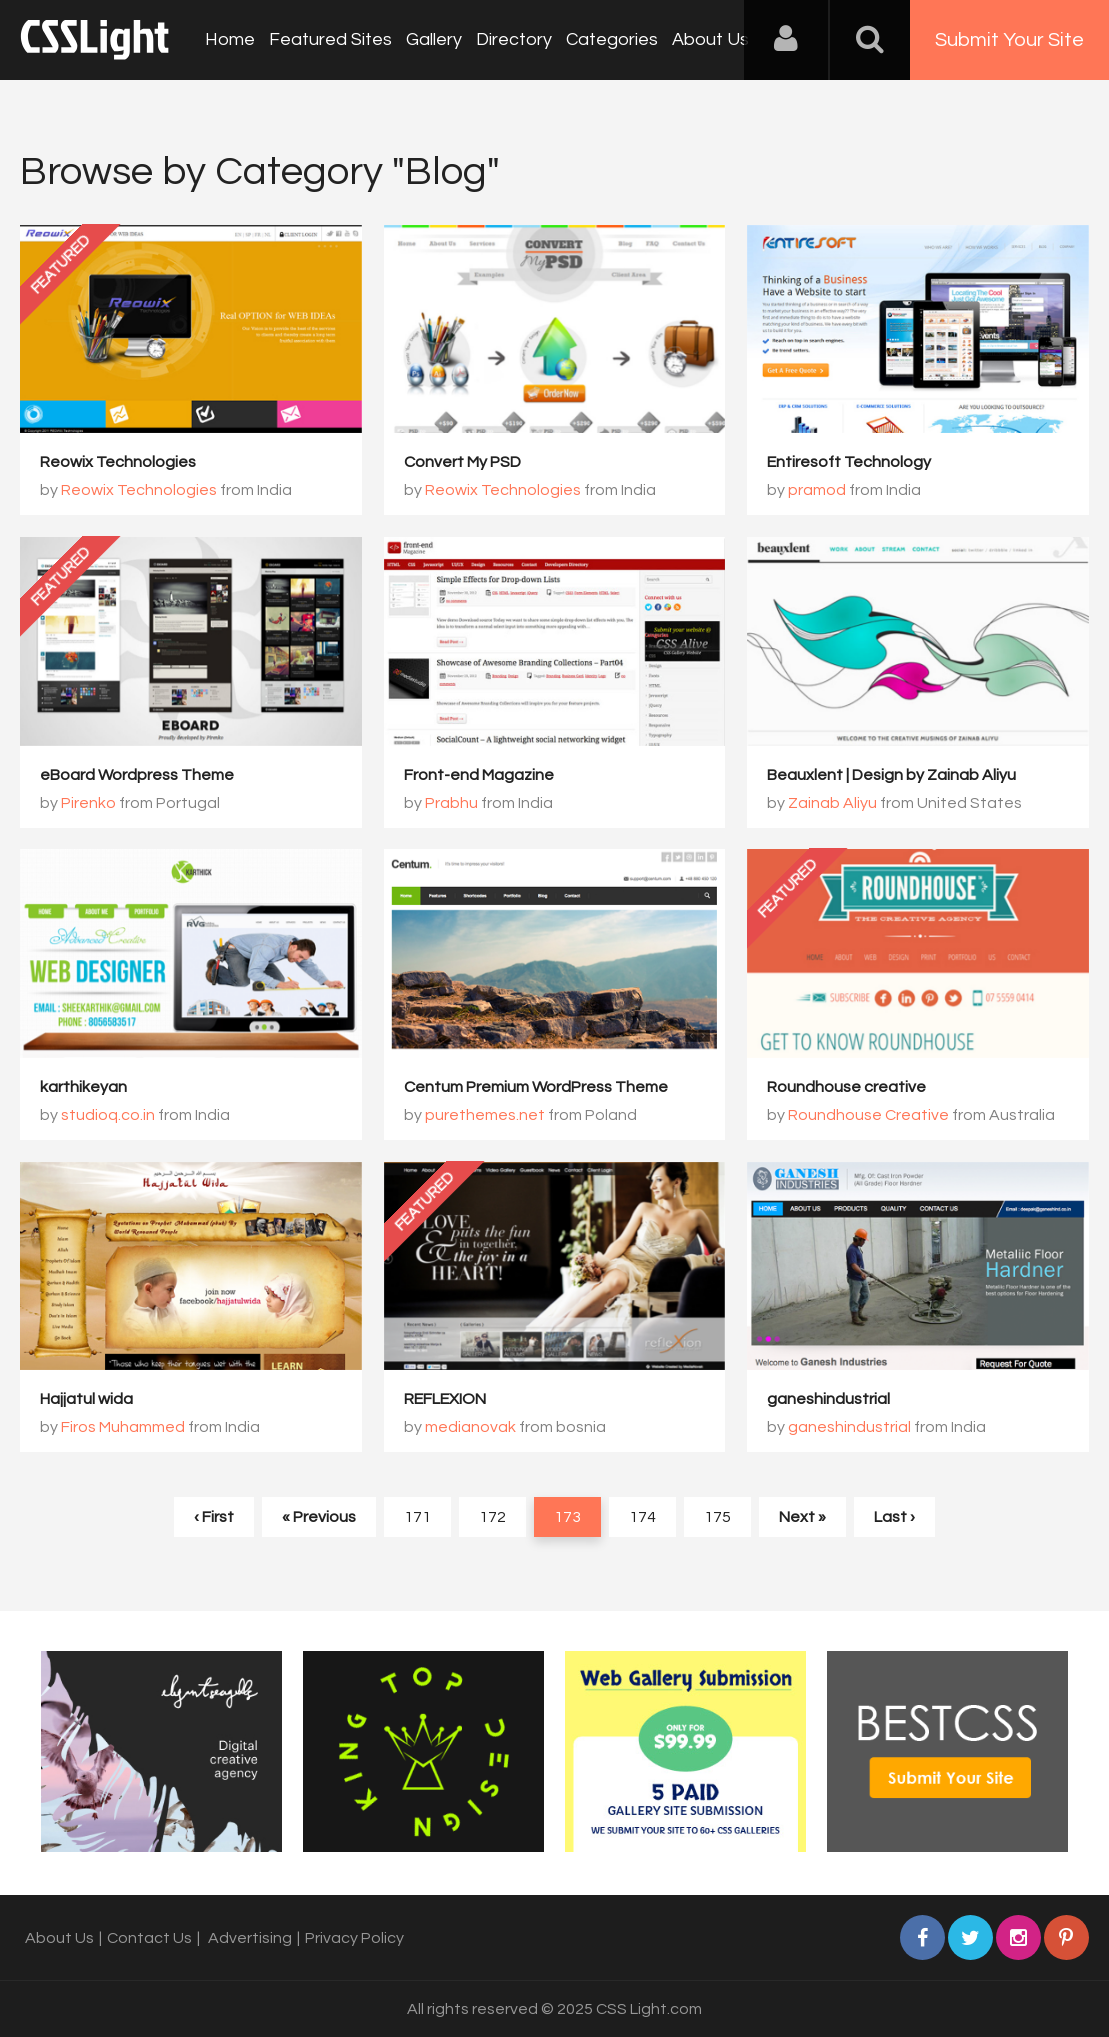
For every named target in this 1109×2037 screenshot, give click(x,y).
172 (492, 1517)
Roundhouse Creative (868, 1115)
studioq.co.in (108, 1115)
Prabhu (451, 803)
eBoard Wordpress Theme (137, 775)
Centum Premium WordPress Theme (536, 1087)
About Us (710, 39)
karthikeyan (83, 1087)
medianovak (470, 1427)
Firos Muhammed (123, 1427)
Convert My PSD (462, 462)
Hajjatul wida (86, 1399)
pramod (817, 490)
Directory (514, 39)
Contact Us (149, 1938)
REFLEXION (445, 1399)
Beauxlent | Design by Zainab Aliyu (891, 775)
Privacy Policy (354, 1938)
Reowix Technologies (118, 462)
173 (567, 1517)
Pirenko (88, 803)
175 (717, 1517)
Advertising (250, 1938)
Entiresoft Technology (849, 462)
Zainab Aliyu (832, 803)
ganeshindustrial (828, 1399)
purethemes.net (485, 1115)
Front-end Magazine (479, 775)
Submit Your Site (1009, 40)
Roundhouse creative (846, 1087)
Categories (612, 39)
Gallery (434, 39)
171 (417, 1517)
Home (230, 39)
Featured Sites (330, 39)
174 (642, 1517)
